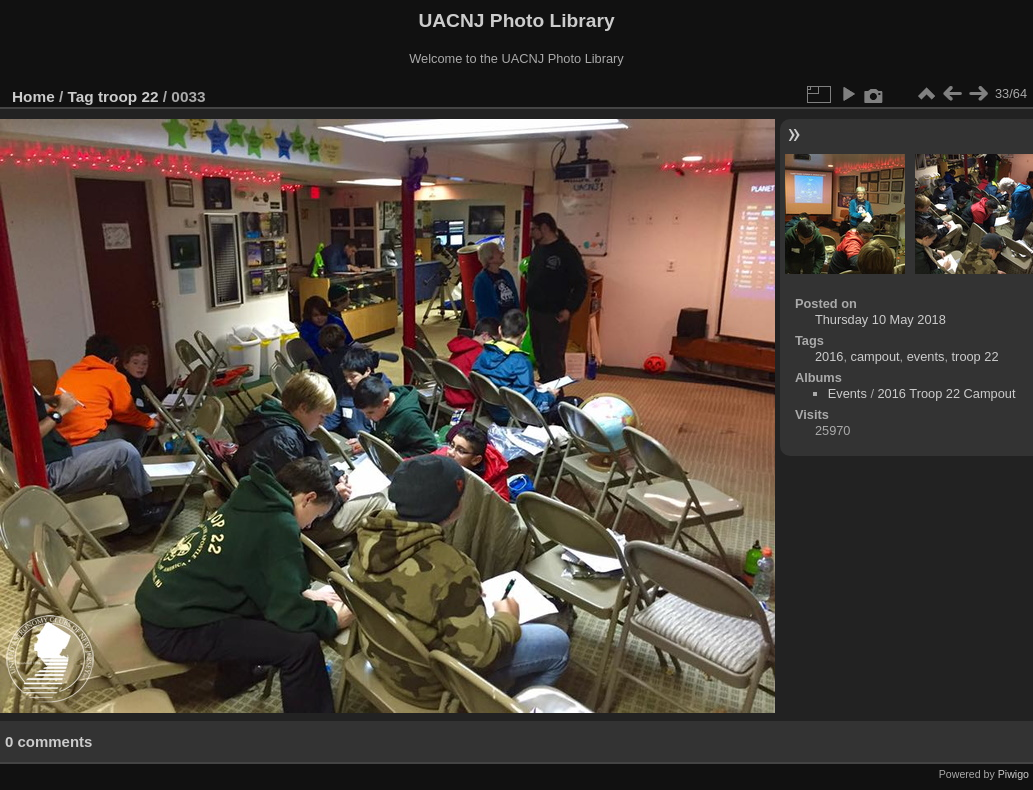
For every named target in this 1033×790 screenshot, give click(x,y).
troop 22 (128, 96)
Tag (81, 96)
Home (33, 96)
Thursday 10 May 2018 (880, 319)
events (926, 356)
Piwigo (1013, 774)
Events (847, 393)
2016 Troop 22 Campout (947, 393)
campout (875, 356)
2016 (829, 356)
